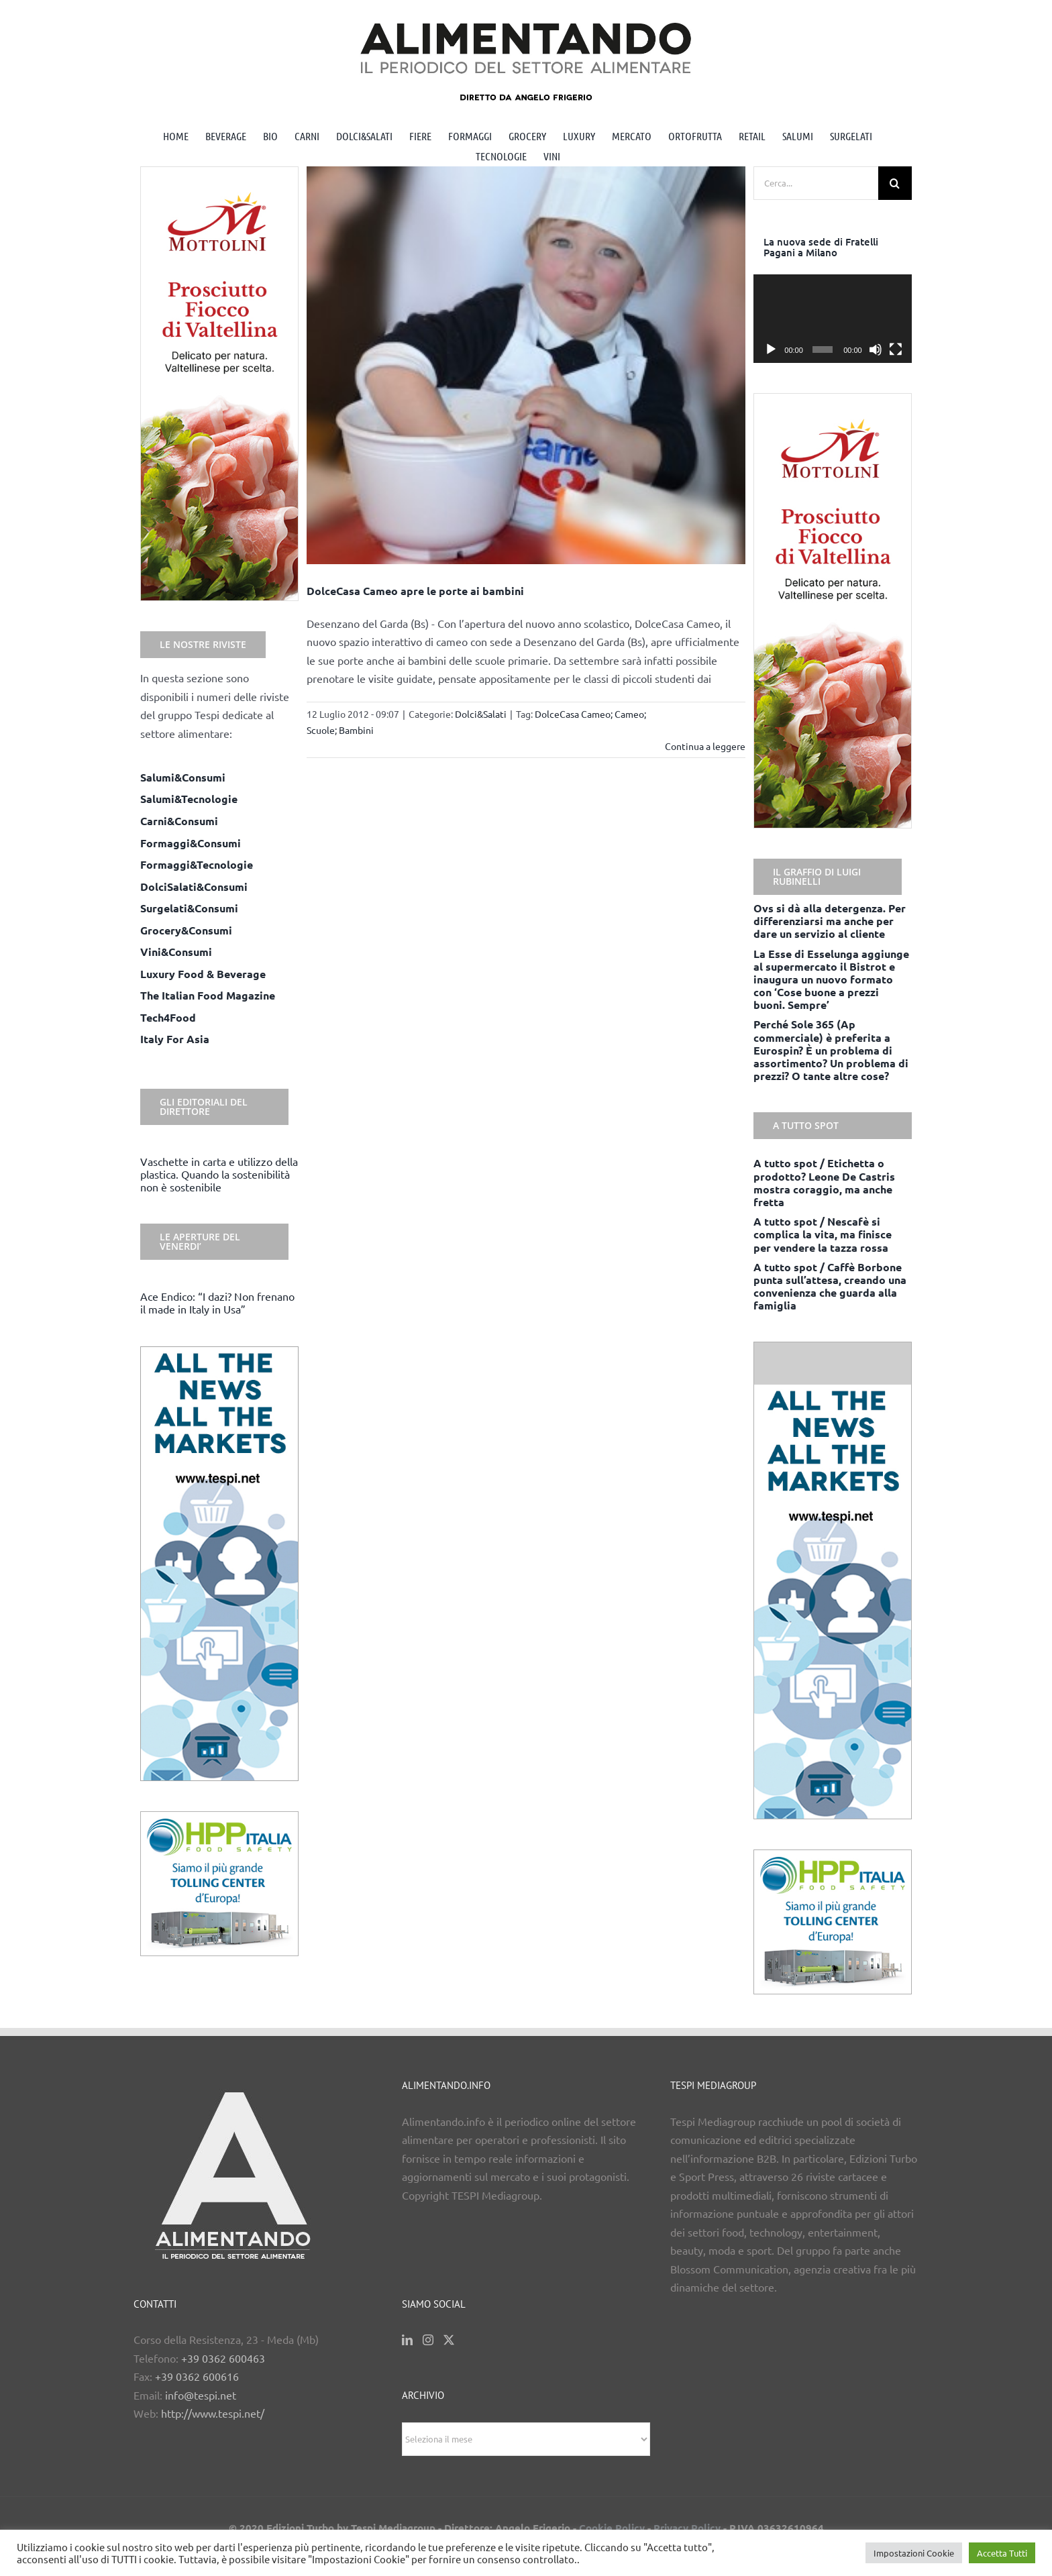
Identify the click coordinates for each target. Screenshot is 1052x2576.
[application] (832, 319)
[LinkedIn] (407, 2339)
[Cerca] (895, 183)
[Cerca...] (815, 183)
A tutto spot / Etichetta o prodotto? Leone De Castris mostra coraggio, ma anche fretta (824, 1182)
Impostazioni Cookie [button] (914, 2553)
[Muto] (875, 349)
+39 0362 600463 (223, 2358)
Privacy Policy (687, 2527)
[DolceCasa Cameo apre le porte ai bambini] (526, 365)
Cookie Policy (612, 2527)
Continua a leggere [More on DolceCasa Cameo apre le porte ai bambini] (705, 746)
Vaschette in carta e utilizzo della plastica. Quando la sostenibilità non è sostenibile (219, 1174)
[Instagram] (428, 2339)
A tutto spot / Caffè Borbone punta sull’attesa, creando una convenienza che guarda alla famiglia (829, 1286)
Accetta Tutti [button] (1002, 2553)
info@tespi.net (200, 2395)
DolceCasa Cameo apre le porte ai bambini (415, 591)
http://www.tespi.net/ (212, 2413)
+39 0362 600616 (197, 2376)
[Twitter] (448, 2339)
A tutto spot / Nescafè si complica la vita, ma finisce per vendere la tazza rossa (822, 1234)
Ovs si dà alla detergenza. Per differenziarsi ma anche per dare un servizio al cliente (829, 921)
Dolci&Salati (481, 714)
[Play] (771, 349)
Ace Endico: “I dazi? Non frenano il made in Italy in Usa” (217, 1302)
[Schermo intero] (895, 349)
